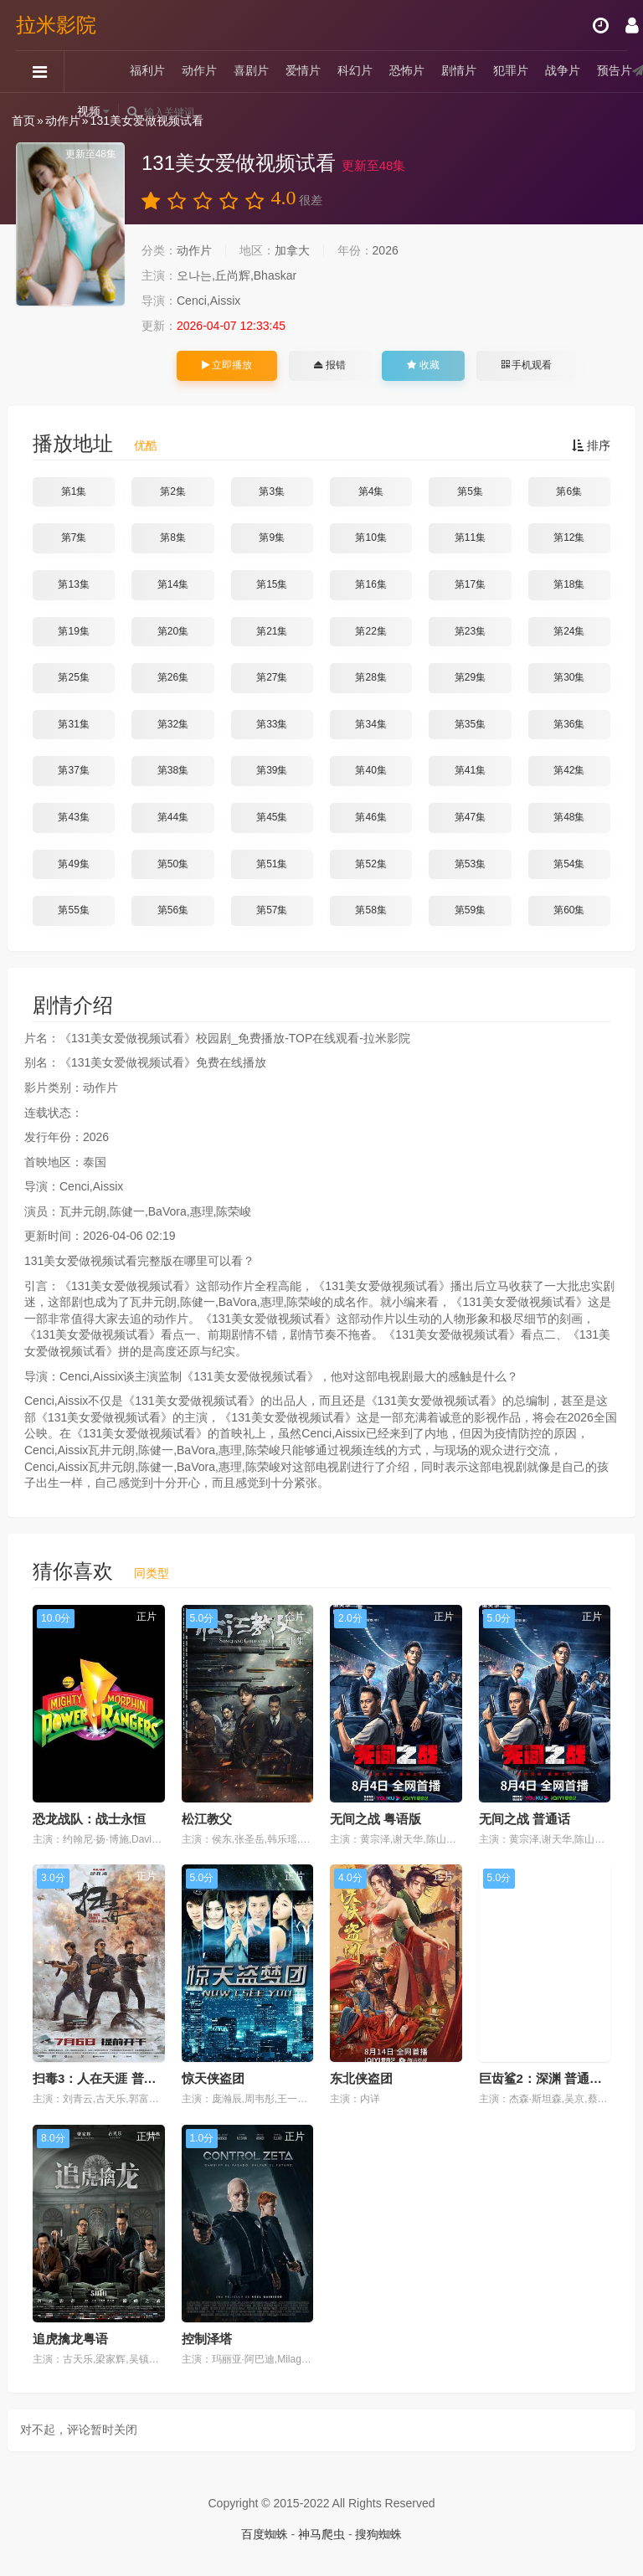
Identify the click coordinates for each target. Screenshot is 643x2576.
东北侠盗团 (361, 2078)
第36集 (568, 724)
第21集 (271, 631)
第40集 (370, 770)
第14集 (172, 584)
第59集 (470, 910)
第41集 (470, 770)
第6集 (569, 491)
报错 (329, 365)
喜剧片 (252, 71)
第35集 (470, 724)
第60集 (568, 910)
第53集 (470, 864)
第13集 (73, 584)
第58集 (370, 910)
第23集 (470, 631)
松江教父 (207, 1819)
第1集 (74, 491)
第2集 (173, 491)
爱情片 (304, 71)
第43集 (73, 817)
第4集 (371, 491)
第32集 (172, 724)
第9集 (272, 537)
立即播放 (227, 365)
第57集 (271, 910)
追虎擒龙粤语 (70, 2339)
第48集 (568, 817)
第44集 (172, 817)
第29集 (470, 677)
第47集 (470, 817)
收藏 (423, 365)
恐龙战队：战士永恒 (89, 1819)
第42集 (568, 770)
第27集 (271, 677)
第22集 (370, 631)
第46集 (370, 817)
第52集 (370, 864)
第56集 (172, 910)
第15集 (271, 584)
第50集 (172, 864)
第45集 (271, 817)
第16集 (370, 584)
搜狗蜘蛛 (378, 2534)
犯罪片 (511, 71)
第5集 (470, 491)
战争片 (563, 71)
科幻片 (355, 71)
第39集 (271, 770)
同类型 (151, 1573)
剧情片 (459, 71)
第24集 (568, 631)
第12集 (568, 537)
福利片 (148, 71)
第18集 (568, 584)
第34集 (370, 724)
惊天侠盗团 (213, 2078)
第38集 (172, 770)
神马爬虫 (321, 2534)
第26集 (172, 677)
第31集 (73, 724)
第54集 (568, 864)
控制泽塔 (207, 2339)
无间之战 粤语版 (375, 1819)
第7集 (74, 537)
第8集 (173, 537)
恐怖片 (407, 71)
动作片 (200, 71)
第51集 (271, 864)
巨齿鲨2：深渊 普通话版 (547, 2078)
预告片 (615, 71)
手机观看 (527, 365)
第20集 (172, 631)
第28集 (370, 677)
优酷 (145, 445)
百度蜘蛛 (264, 2534)
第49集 (73, 864)
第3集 (272, 491)
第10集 (370, 537)
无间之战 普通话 (524, 1819)
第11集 (470, 537)
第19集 (73, 631)
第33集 (271, 724)
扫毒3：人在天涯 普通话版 (107, 2078)
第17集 (470, 584)
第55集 (73, 910)
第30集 (568, 677)
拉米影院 (57, 24)
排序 (591, 445)
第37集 (73, 770)
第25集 (73, 677)
